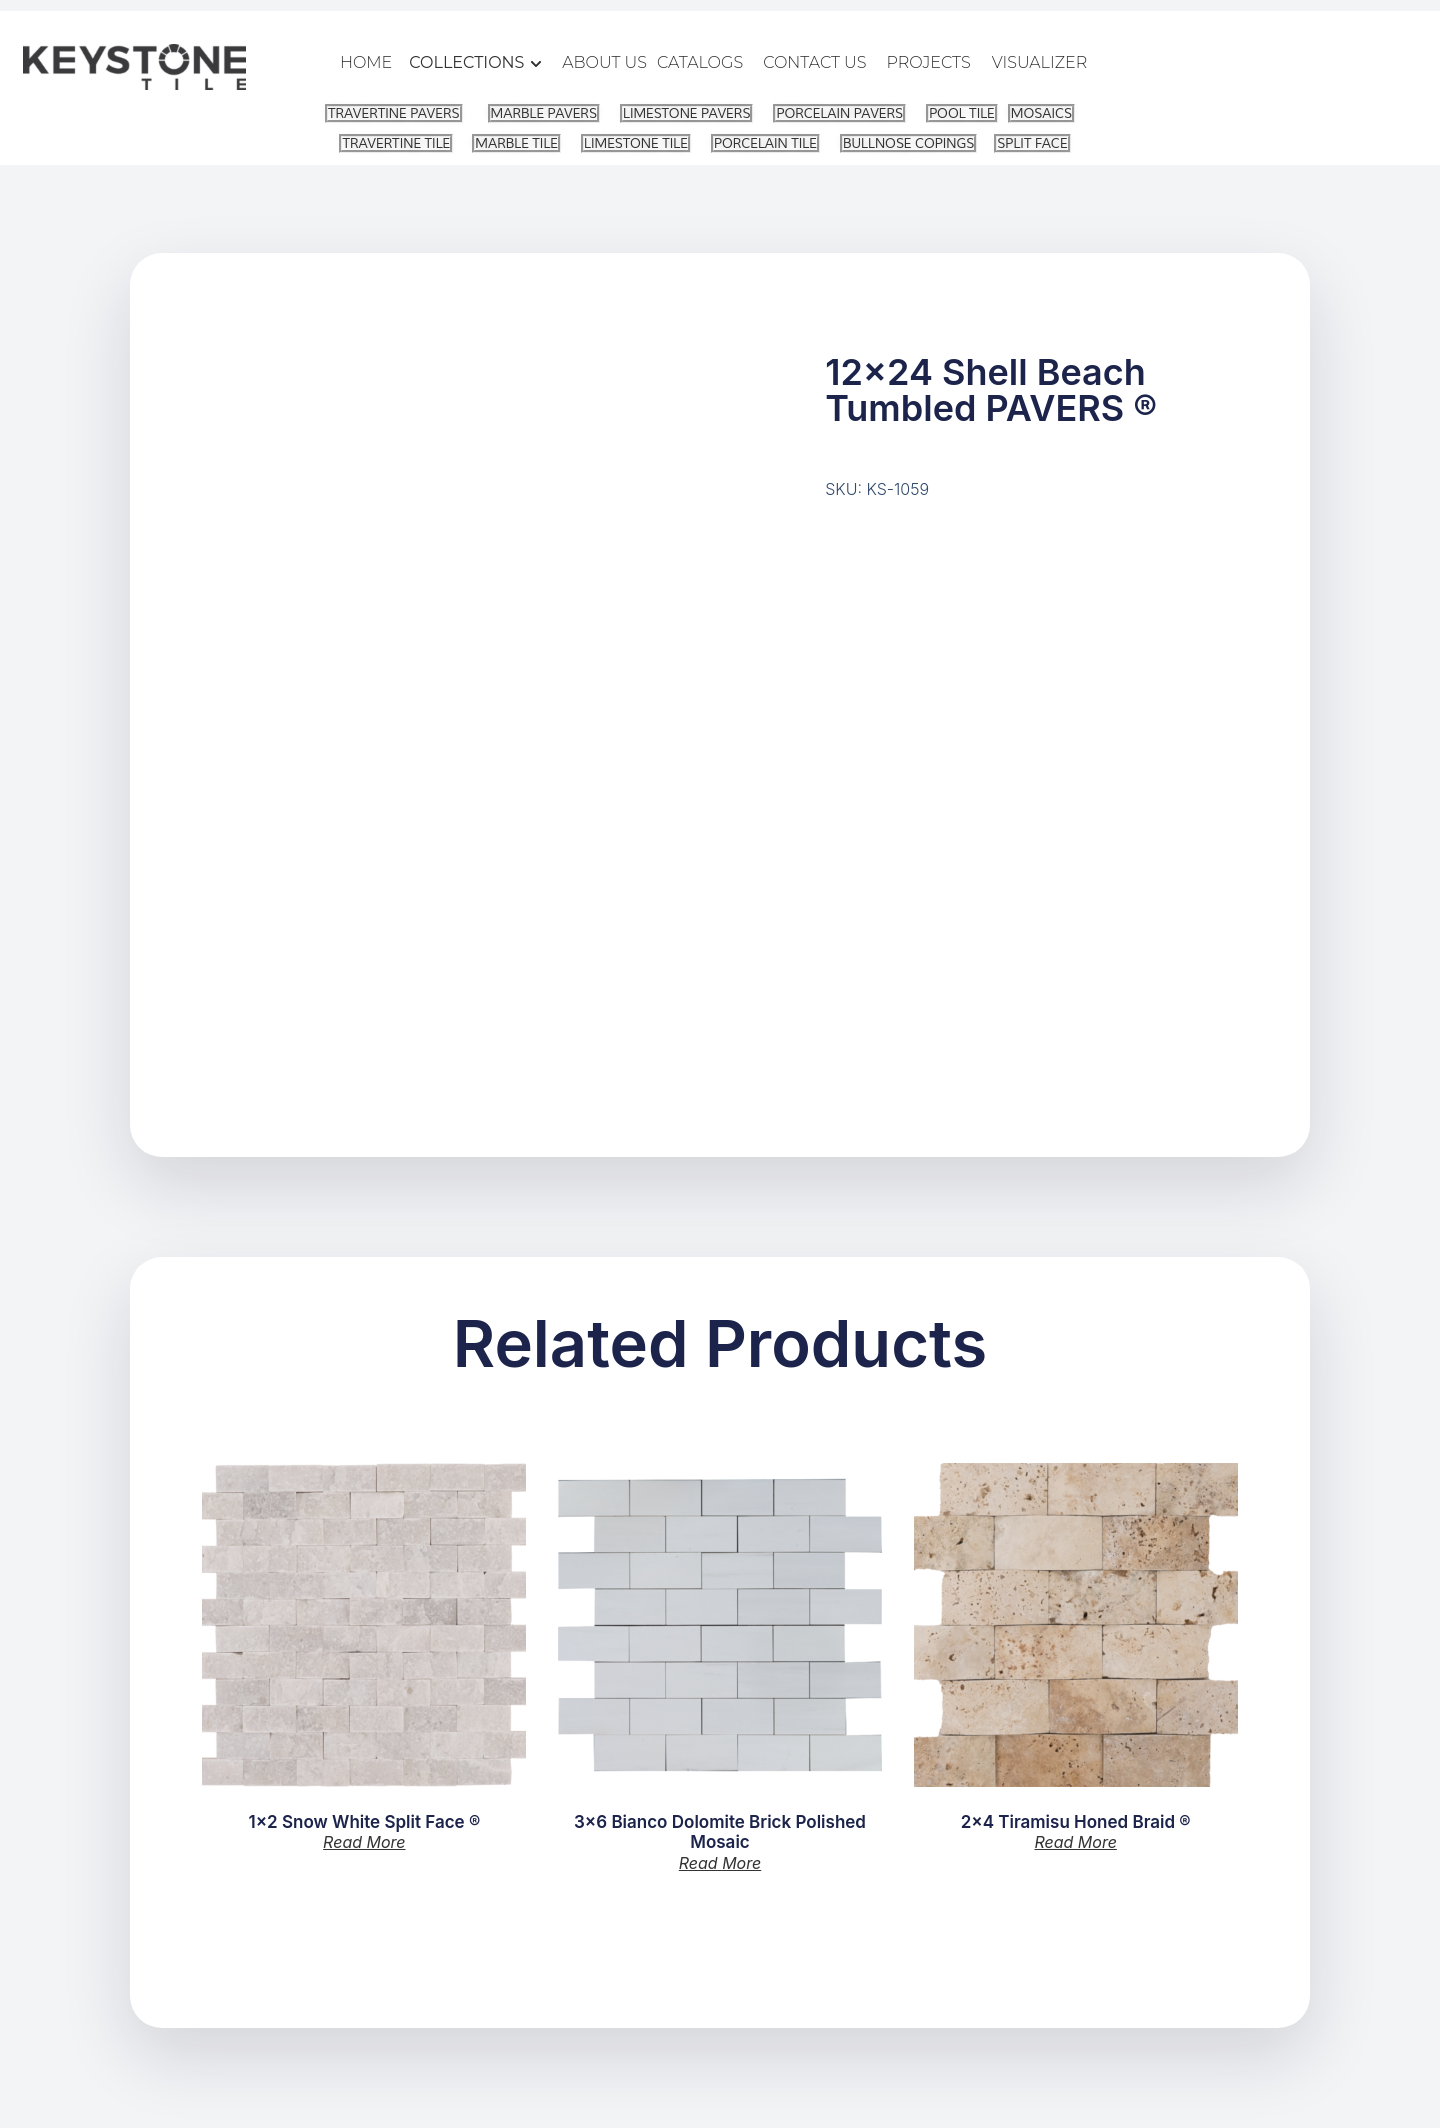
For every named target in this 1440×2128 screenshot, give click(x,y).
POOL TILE (962, 113)
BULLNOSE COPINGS (908, 143)
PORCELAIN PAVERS (839, 113)
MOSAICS (1041, 113)
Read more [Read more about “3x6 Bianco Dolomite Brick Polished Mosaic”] (720, 1863)
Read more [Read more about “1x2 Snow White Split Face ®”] (364, 1842)
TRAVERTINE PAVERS (394, 113)
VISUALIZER (1040, 62)
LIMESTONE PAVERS (686, 113)
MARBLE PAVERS (544, 113)
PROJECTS (929, 62)
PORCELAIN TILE (765, 143)
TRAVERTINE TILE (396, 143)
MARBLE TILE (516, 143)
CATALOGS (700, 62)
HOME (366, 62)
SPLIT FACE (1032, 143)
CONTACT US (814, 62)
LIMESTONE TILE (636, 143)
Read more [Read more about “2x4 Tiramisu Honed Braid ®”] (1075, 1842)
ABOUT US (604, 62)
